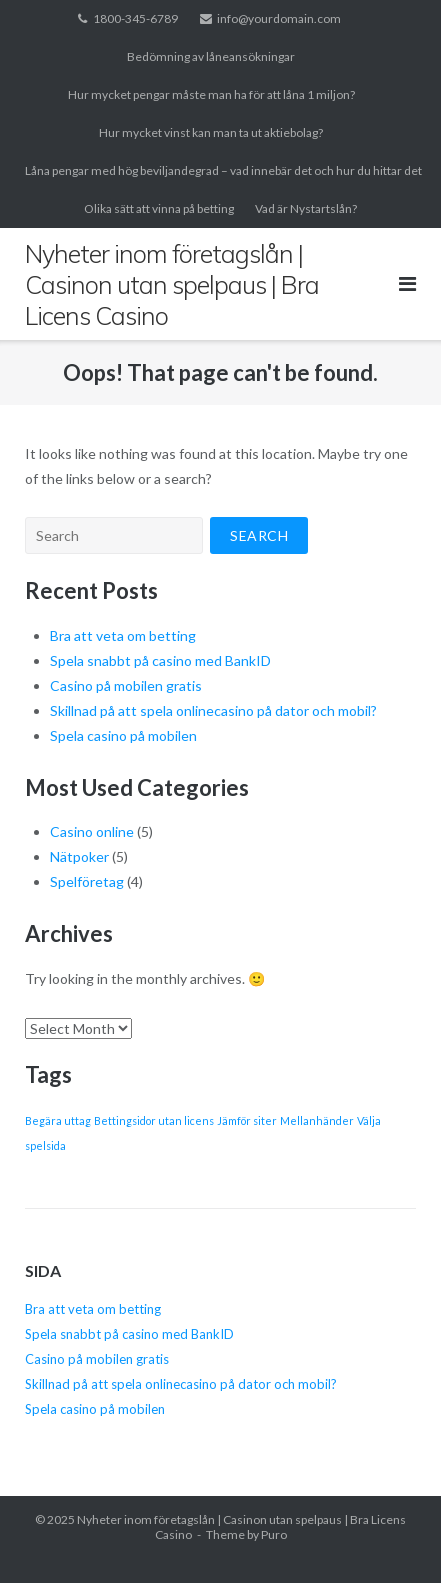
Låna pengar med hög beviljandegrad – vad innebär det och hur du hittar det (223, 170)
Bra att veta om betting (123, 635)
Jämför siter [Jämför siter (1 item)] (247, 1120)
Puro (274, 1534)
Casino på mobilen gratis (127, 685)
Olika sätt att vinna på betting (159, 208)
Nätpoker (79, 856)
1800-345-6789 (135, 18)
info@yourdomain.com (279, 18)
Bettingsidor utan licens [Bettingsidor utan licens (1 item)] (154, 1120)
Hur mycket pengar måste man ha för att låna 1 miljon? (211, 94)
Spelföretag (87, 881)
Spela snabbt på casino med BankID (160, 660)
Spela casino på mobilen (125, 735)
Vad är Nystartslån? (306, 208)
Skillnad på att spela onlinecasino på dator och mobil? (215, 710)
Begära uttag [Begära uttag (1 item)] (58, 1120)
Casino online (92, 831)
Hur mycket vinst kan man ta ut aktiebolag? (211, 132)
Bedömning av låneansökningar (211, 56)
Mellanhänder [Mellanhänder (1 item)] (317, 1120)
